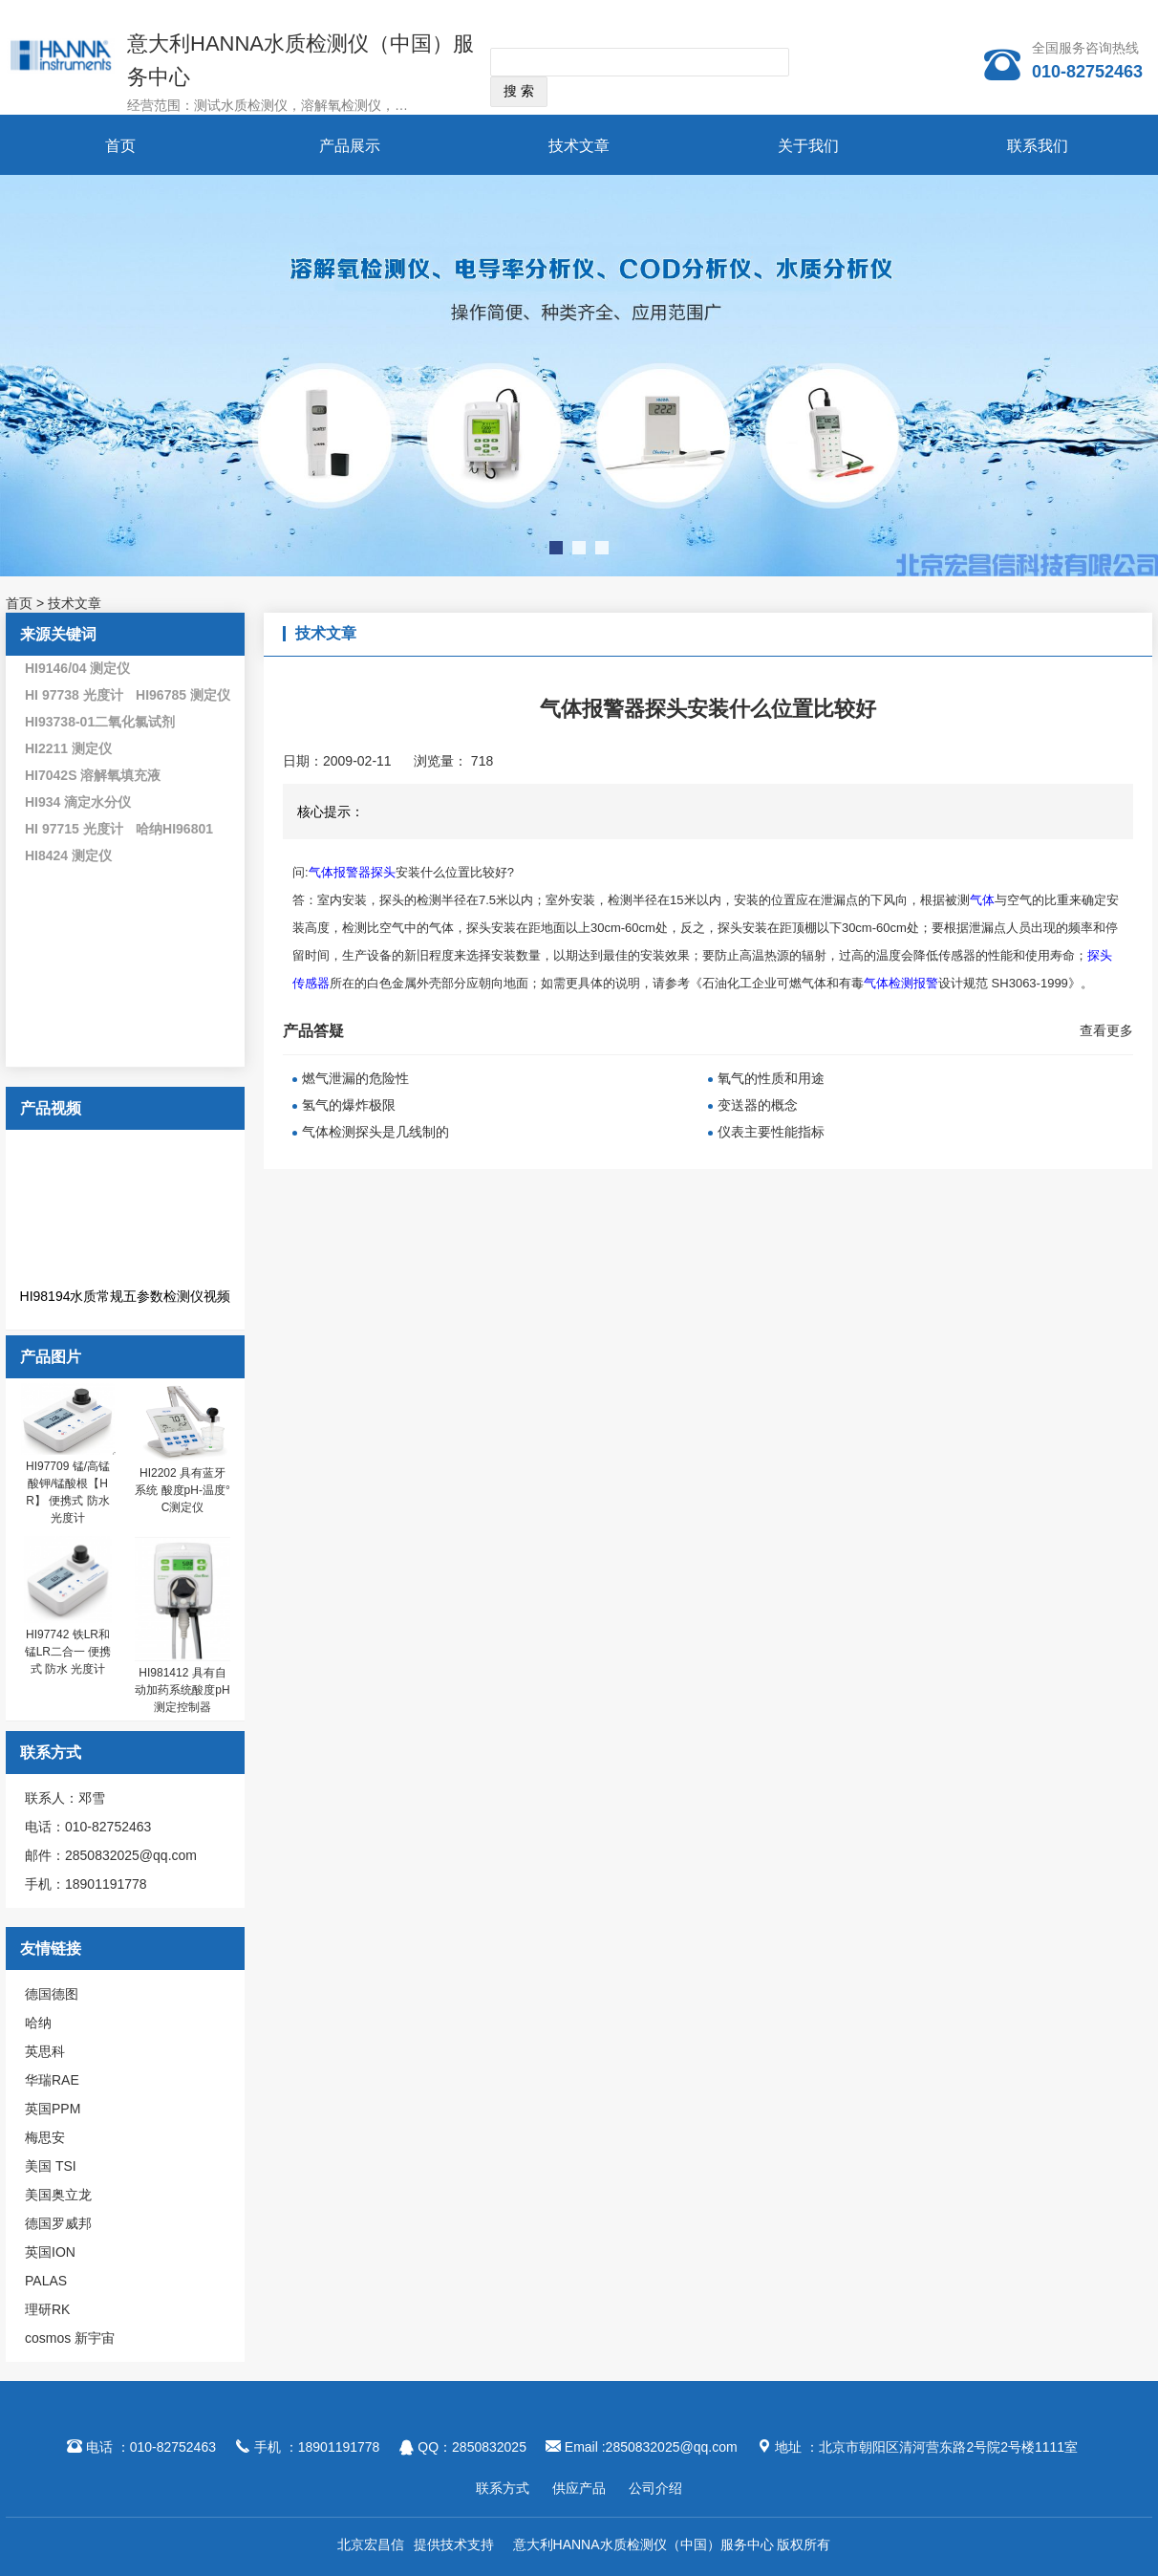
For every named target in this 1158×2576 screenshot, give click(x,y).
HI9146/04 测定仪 (78, 668)
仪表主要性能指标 (771, 1131)
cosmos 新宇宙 (70, 2338)
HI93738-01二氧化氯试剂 (100, 721)
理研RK (47, 2309)
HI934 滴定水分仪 (78, 802)
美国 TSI (50, 2166)
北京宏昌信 (370, 2544)
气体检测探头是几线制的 (375, 1131)
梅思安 (45, 2137)
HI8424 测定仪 (68, 855)
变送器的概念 (758, 1105)
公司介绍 (655, 2488)
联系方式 (502, 2488)
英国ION (50, 2252)
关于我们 (808, 146)
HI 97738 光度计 (74, 695)
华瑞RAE (52, 2080)
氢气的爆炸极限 (349, 1105)
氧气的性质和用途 (771, 1078)
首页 (120, 146)
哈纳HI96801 (174, 828)
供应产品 (579, 2488)
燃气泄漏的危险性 (355, 1078)
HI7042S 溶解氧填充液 (93, 775)
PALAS (46, 2280)
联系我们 (1037, 146)
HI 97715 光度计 (74, 828)
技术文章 (579, 146)
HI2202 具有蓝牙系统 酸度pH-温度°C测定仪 (182, 1490)
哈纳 (38, 2022)
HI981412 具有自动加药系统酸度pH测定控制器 (182, 1690)
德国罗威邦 (58, 2223)
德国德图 (51, 1994)
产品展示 (349, 146)
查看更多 (1106, 1030)
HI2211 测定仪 (68, 748)
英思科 (45, 2051)
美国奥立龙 (58, 2194)
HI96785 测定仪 (183, 695)
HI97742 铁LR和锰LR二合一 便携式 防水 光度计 (68, 1652)
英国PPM (52, 2108)
